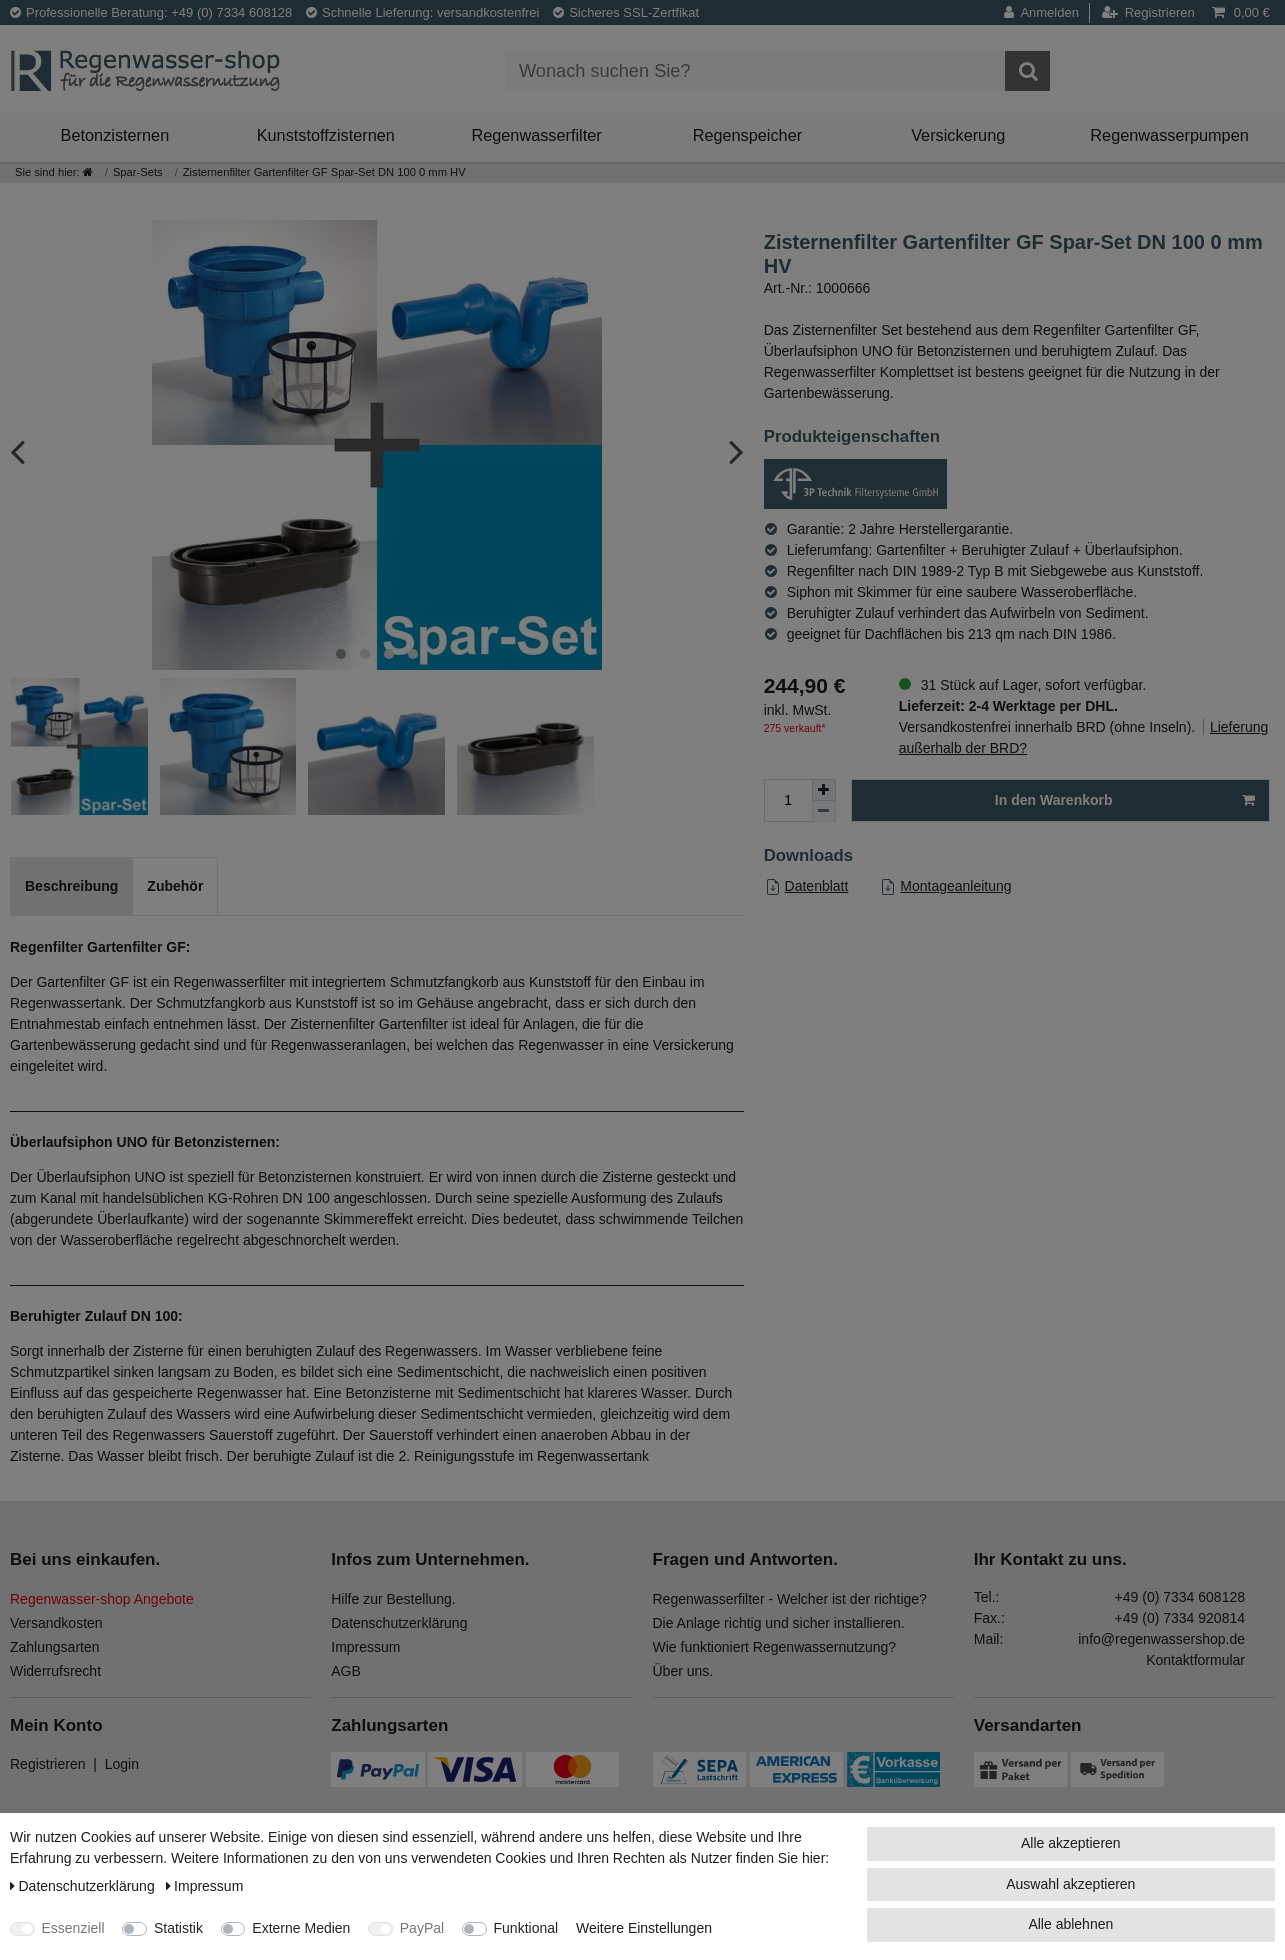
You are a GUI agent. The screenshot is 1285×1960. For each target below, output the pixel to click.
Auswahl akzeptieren (1070, 1884)
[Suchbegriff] (755, 71)
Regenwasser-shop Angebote (102, 1599)
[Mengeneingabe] (788, 800)
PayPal (422, 1928)
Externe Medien (301, 1928)
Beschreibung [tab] (71, 886)
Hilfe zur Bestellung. (393, 1599)
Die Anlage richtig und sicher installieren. (779, 1623)
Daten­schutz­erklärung (84, 1886)
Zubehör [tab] (175, 886)
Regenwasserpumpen (1169, 135)
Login (122, 1764)
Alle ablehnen (1070, 1924)
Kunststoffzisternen (326, 135)
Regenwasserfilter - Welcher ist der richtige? (790, 1599)
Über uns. (683, 1671)
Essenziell (73, 1928)
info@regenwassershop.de (1161, 1639)
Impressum (365, 1647)
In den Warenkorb (1125, 801)
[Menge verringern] (824, 811)
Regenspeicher (748, 135)
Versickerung (958, 135)
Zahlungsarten (55, 1647)
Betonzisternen (115, 135)
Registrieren (47, 1764)
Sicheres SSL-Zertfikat (626, 12)
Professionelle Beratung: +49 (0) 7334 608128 (151, 12)
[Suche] (1027, 71)
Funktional (526, 1928)
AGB (346, 1671)
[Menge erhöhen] (824, 790)
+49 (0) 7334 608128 (1180, 1597)
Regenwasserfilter (536, 135)
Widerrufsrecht (55, 1671)
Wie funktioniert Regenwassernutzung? (775, 1647)
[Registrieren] (1148, 13)
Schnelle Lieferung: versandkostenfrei (423, 12)
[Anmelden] (1047, 13)
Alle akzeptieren (1071, 1843)
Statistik (178, 1928)
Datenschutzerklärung (399, 1623)
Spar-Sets (138, 172)
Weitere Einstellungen (644, 1928)
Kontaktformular (1195, 1660)
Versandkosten (56, 1623)
